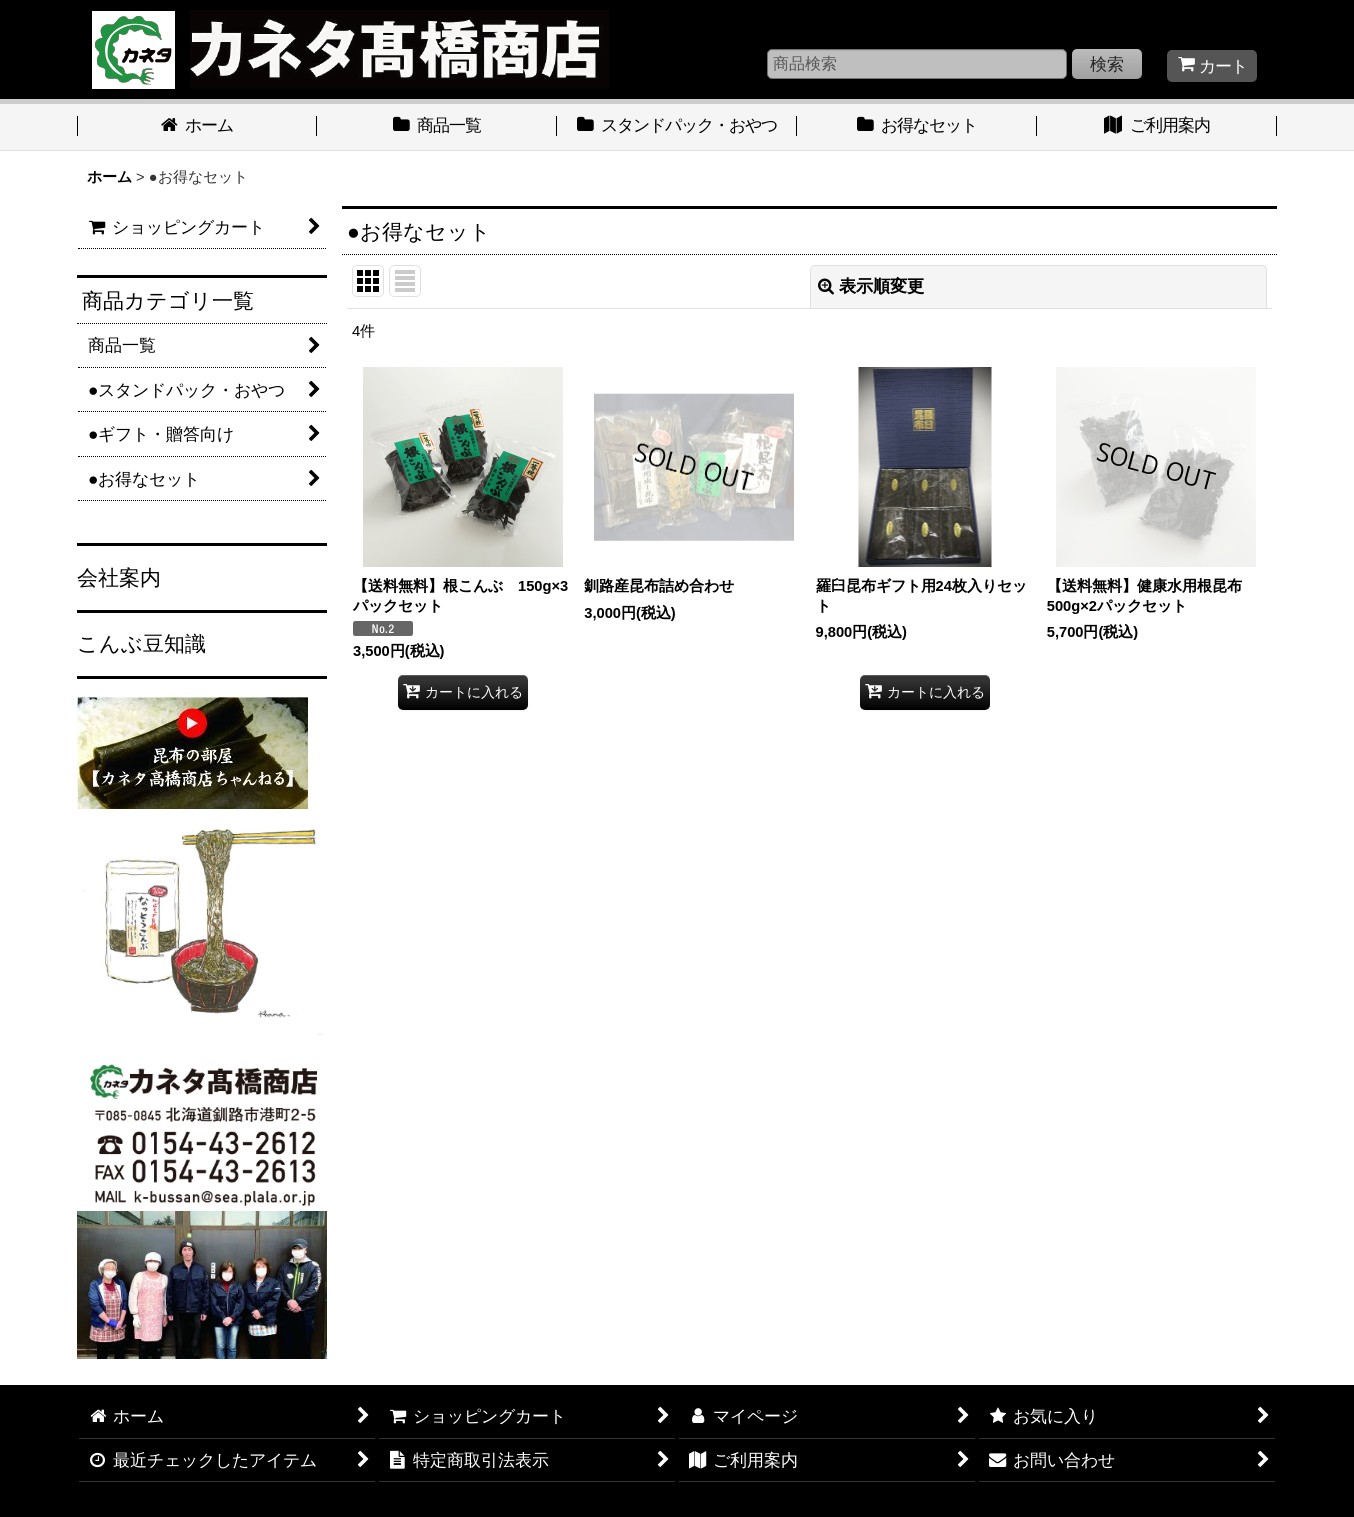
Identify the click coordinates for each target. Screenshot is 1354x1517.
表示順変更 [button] (871, 286)
